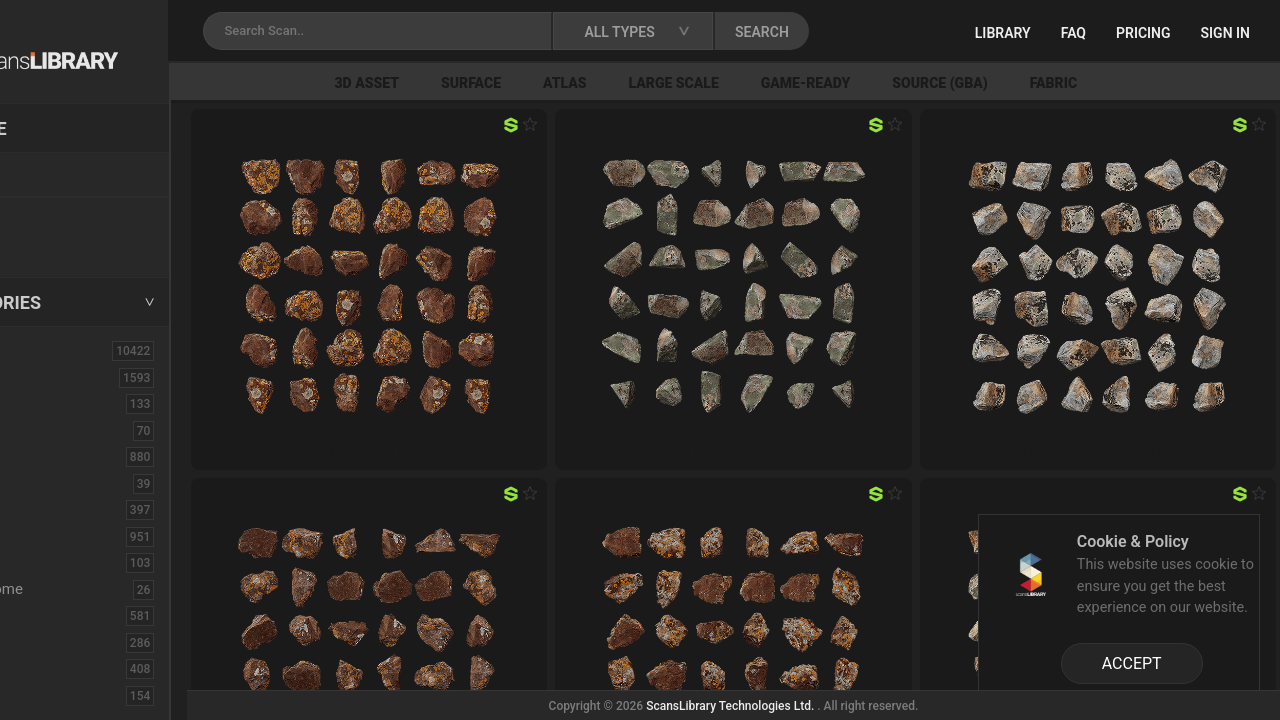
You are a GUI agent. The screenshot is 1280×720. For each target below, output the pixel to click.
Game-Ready (904, 83)
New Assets (66, 217)
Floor (43, 642)
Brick (43, 430)
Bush (43, 456)
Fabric (1151, 83)
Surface (569, 83)
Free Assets (65, 244)
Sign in (1225, 33)
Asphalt (51, 403)
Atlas (663, 83)
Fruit (41, 695)
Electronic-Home (81, 589)
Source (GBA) (1037, 83)
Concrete (56, 509)
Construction (69, 536)
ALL (39, 350)
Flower (48, 668)
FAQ (1073, 33)
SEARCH (879, 32)
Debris (47, 562)
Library (1003, 33)
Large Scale (772, 83)
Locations (59, 176)
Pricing (1143, 33)
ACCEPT (1132, 663)
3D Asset (465, 83)
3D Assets (60, 377)
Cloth (43, 483)
